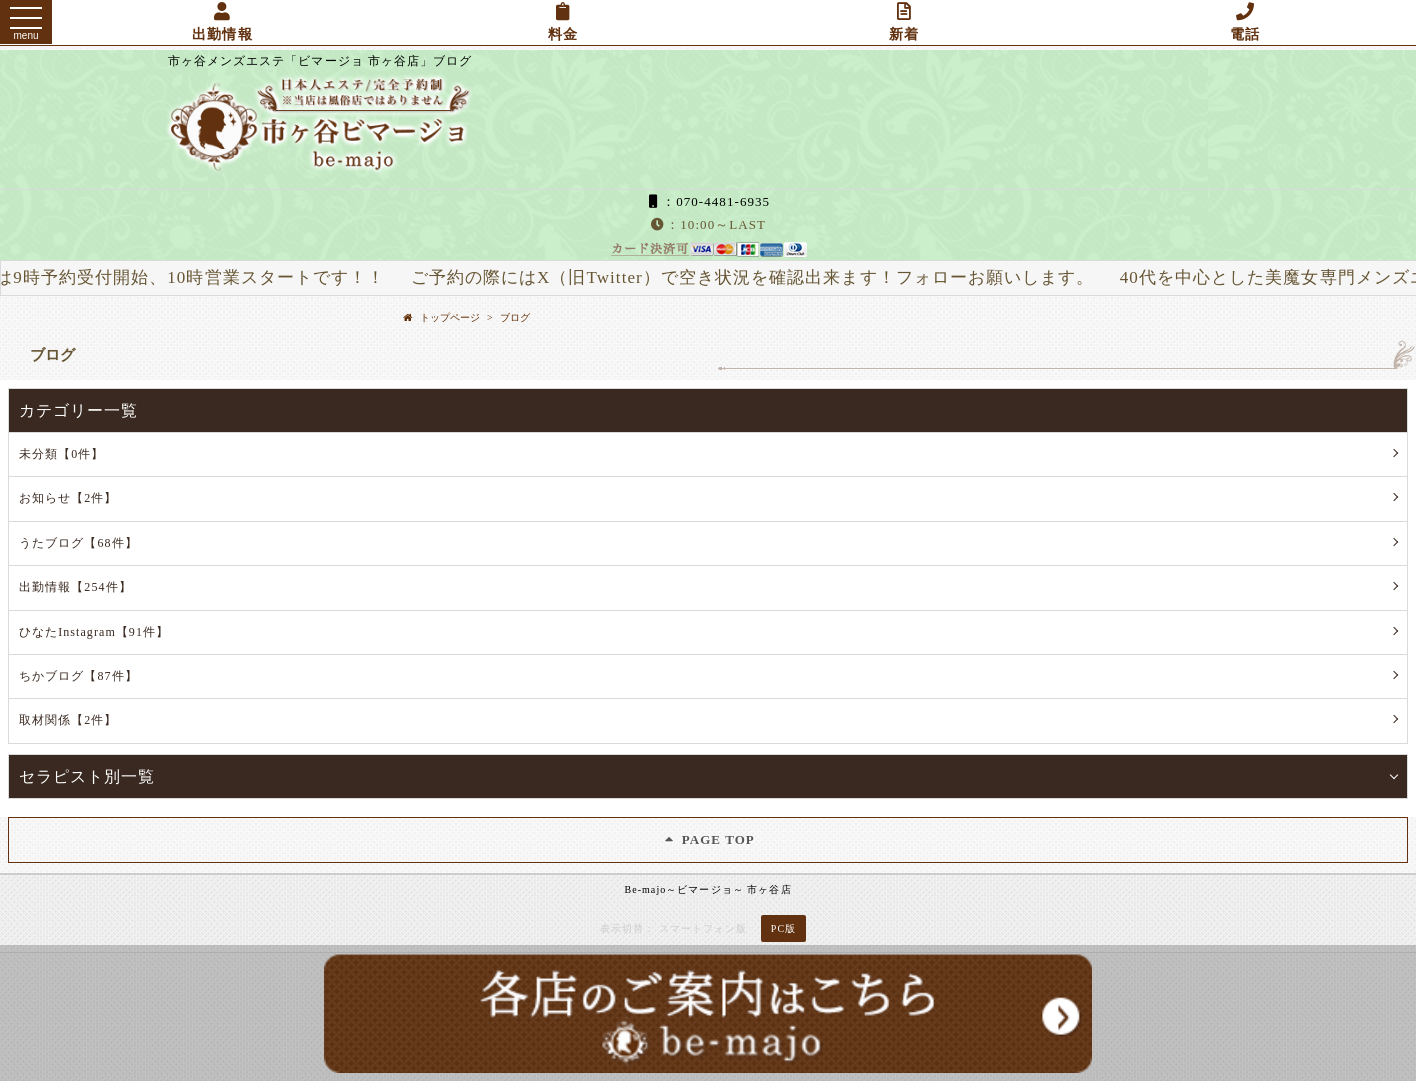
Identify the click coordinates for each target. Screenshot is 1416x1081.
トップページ (450, 317)
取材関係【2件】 (68, 720)
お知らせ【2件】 (68, 498)
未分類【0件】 (61, 454)
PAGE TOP (708, 839)
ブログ (515, 317)
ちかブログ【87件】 (78, 676)
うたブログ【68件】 (78, 543)
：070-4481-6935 (708, 201)
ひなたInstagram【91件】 (94, 632)
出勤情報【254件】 (75, 587)
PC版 (783, 928)
